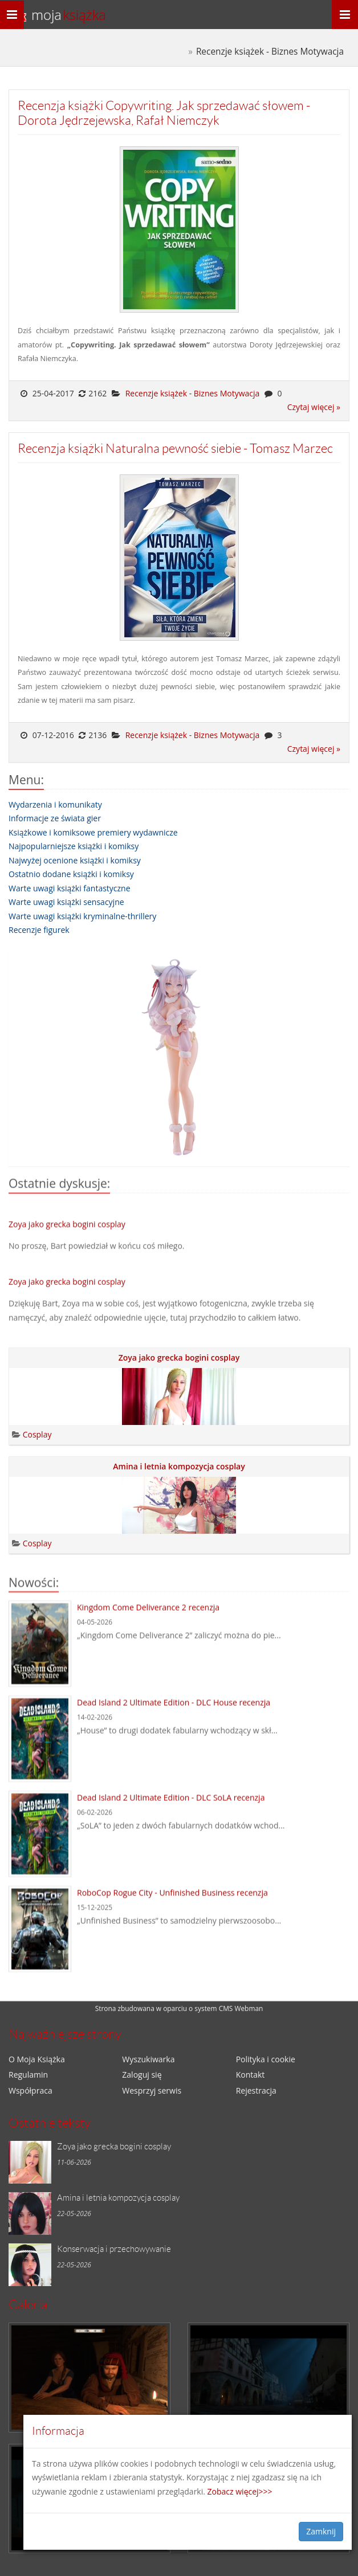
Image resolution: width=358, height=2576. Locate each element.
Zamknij (321, 2531)
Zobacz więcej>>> (240, 2491)
